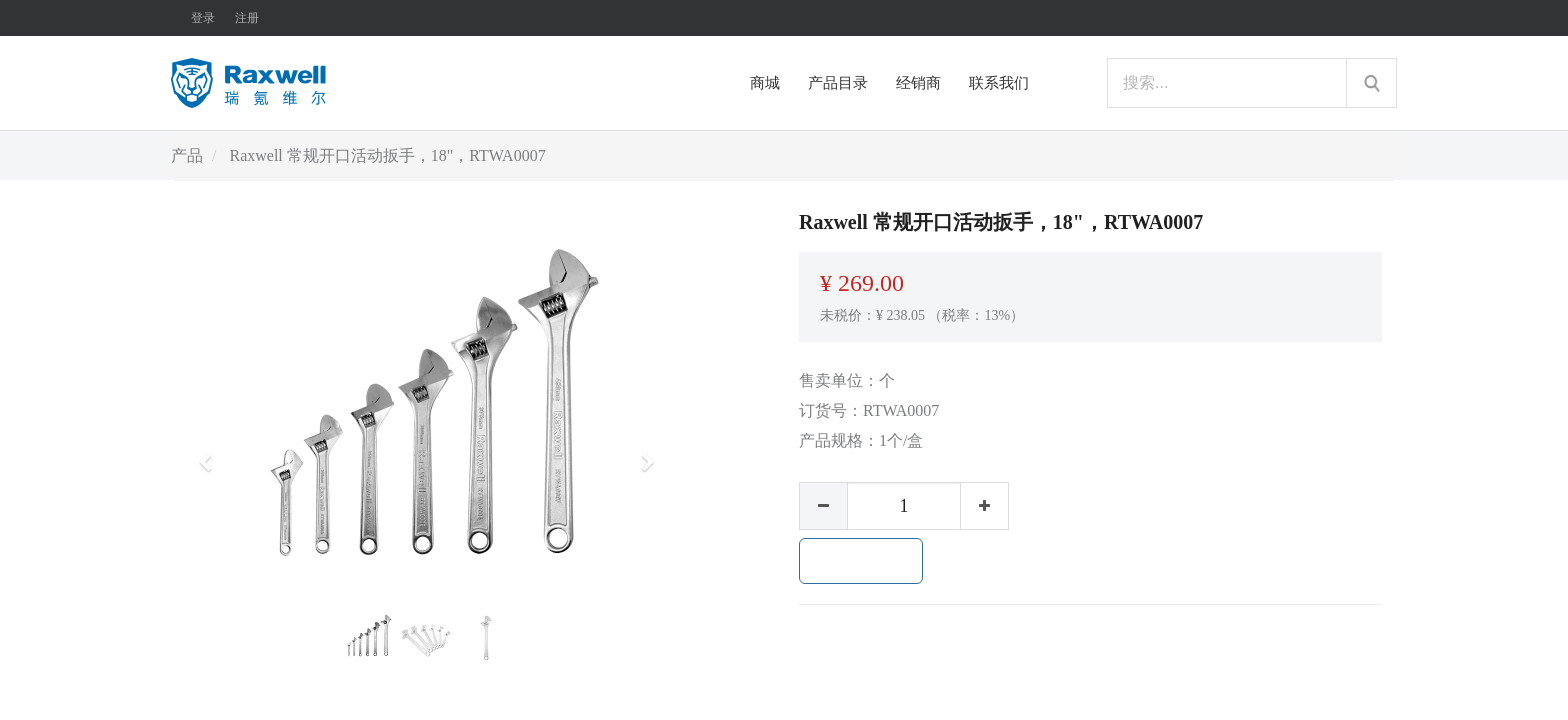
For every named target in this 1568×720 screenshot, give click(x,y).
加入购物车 (861, 561)
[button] (212, 453)
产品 (187, 155)
